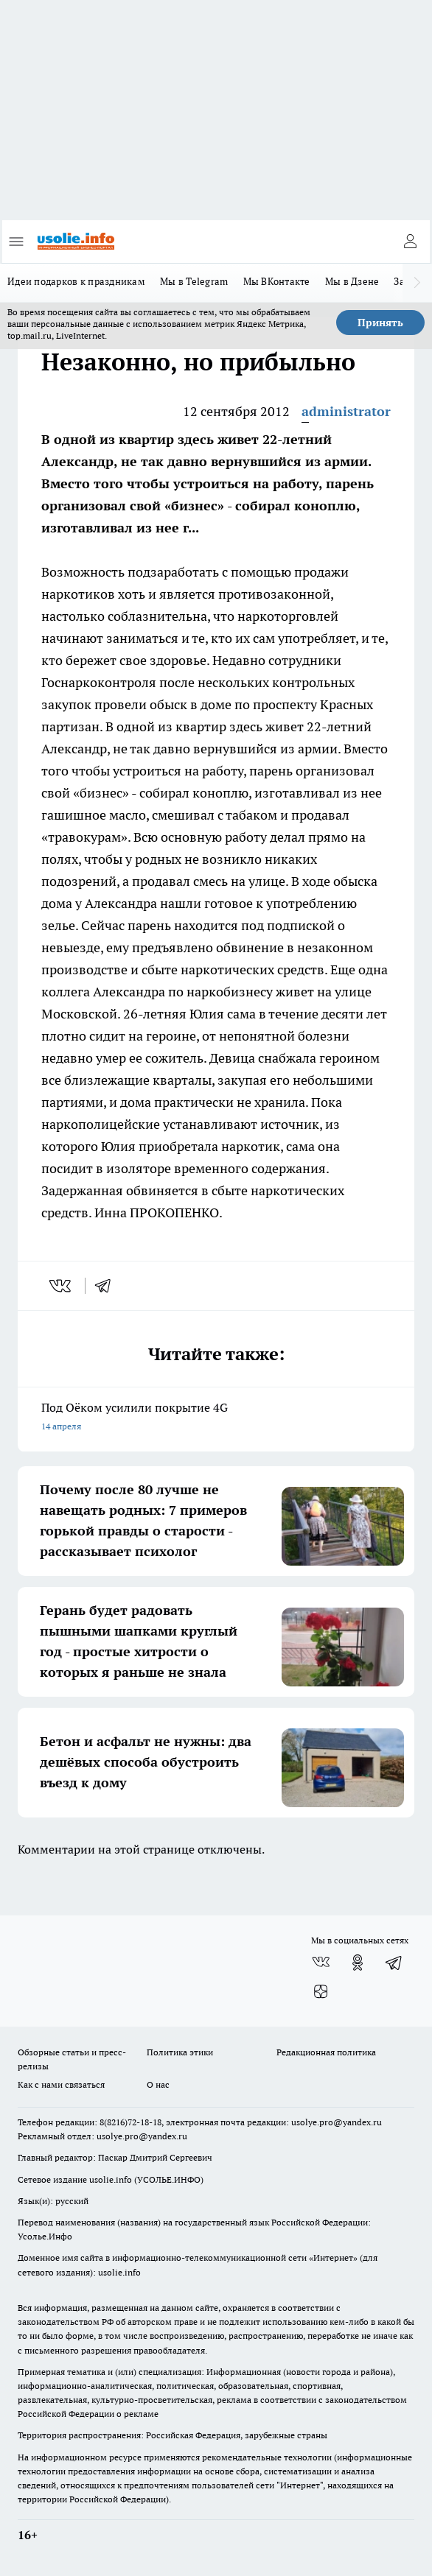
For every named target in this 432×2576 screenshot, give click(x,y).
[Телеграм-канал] (394, 1962)
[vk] (61, 1285)
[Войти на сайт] (410, 241)
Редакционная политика (326, 2052)
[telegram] (107, 1285)
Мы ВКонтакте (276, 281)
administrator (346, 411)
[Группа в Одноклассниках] (357, 1962)
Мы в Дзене (352, 281)
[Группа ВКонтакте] (320, 1962)
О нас (158, 2084)
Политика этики (180, 2052)
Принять (380, 322)
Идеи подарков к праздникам (76, 281)
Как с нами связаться (61, 2084)
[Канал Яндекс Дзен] (320, 1992)
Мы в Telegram (194, 281)
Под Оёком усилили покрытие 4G (216, 1418)
